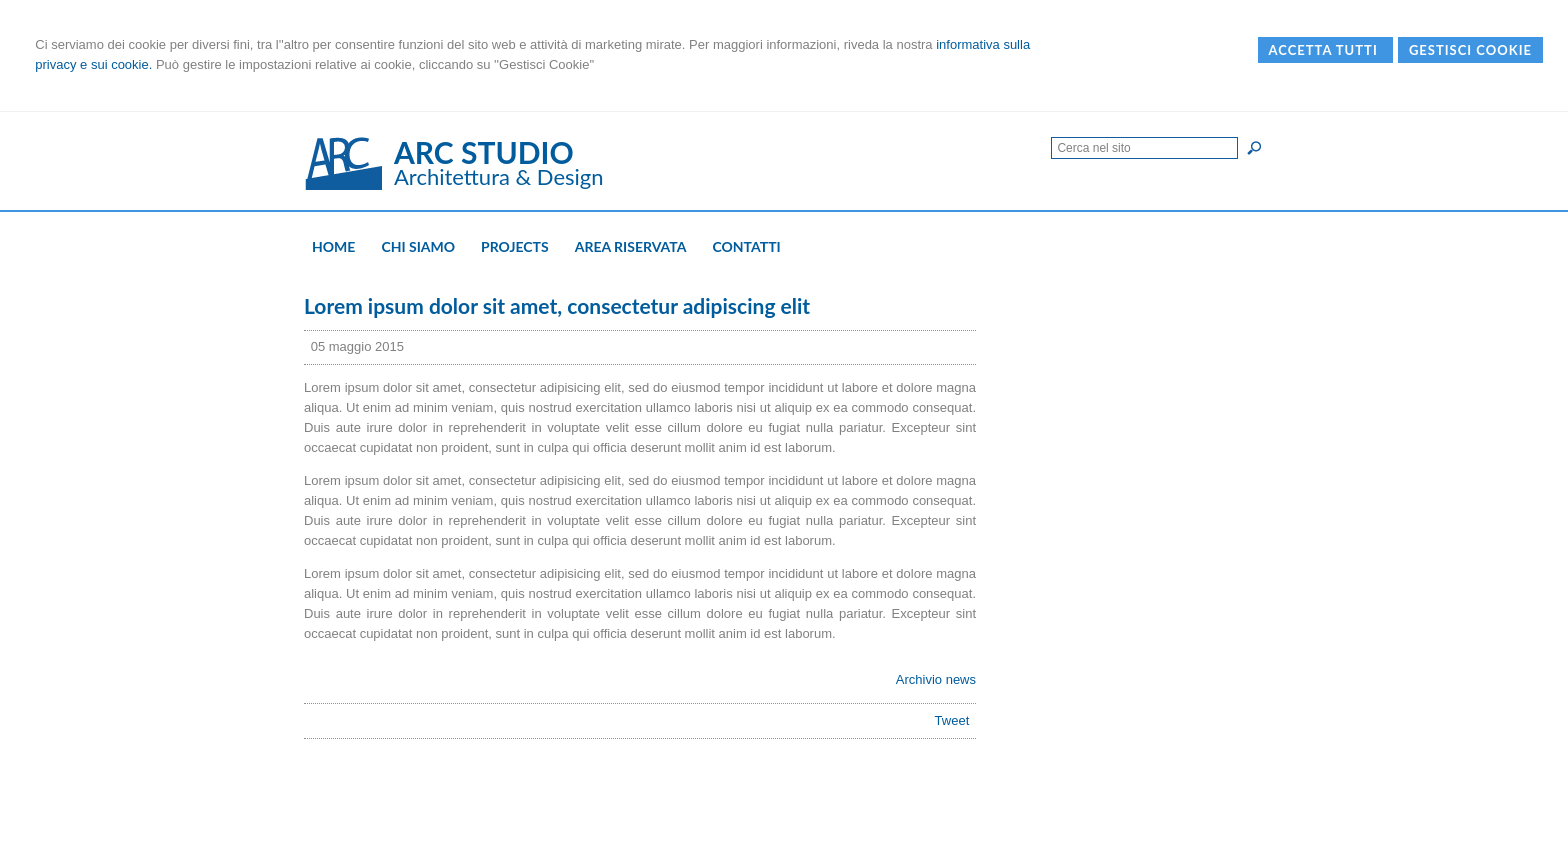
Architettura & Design (499, 176)
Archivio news (936, 679)
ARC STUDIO (484, 152)
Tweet (952, 720)
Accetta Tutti (1325, 50)
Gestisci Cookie (1470, 50)
